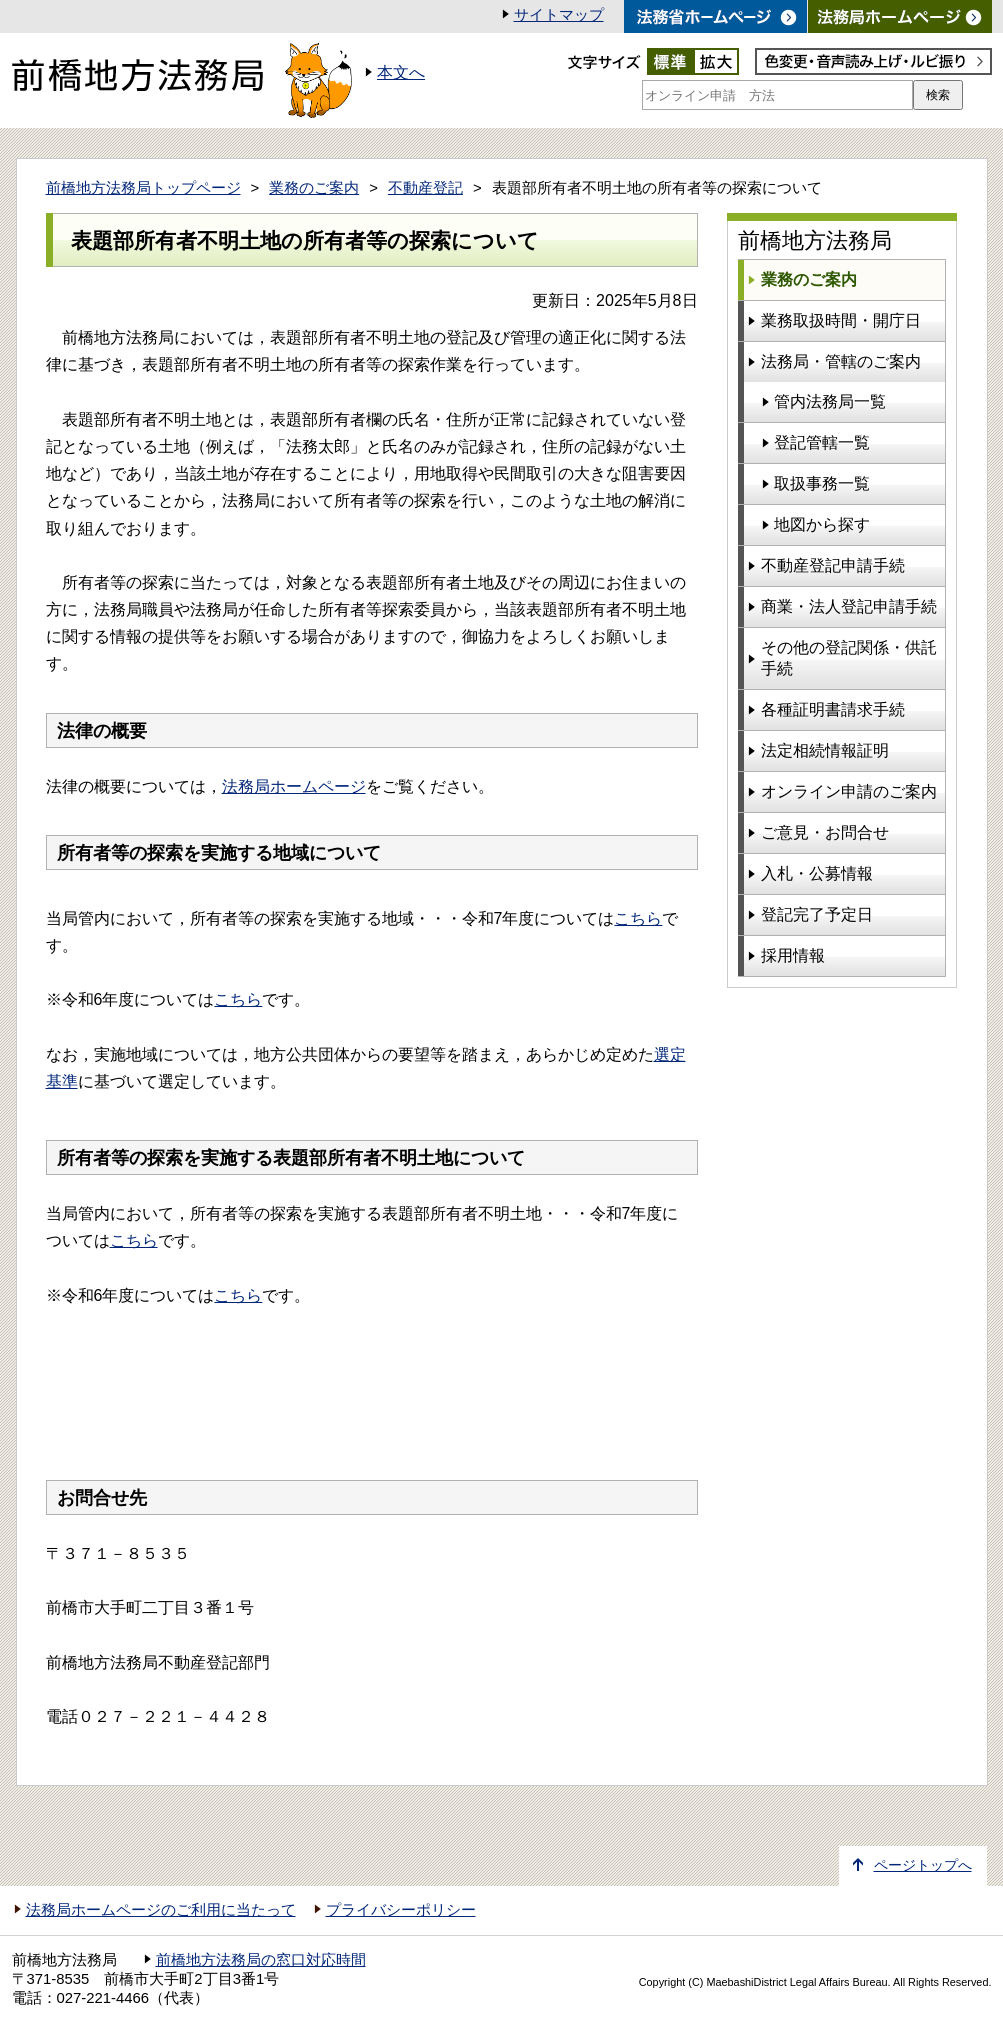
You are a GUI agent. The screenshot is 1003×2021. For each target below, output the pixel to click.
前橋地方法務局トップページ (143, 188)
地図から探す (822, 524)
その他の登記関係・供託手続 (849, 658)
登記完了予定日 (817, 914)
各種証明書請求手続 (833, 709)
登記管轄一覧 (822, 442)
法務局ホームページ (294, 786)
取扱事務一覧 (822, 483)
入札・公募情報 (817, 873)
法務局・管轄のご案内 (841, 361)
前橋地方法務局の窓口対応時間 (261, 1960)
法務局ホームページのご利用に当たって (161, 1910)
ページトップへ (923, 1865)
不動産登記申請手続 (833, 565)
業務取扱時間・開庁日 (841, 320)
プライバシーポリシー (401, 1910)
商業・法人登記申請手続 (849, 606)
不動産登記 (425, 188)
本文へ (401, 72)
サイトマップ (559, 15)
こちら (638, 918)
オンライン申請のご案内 (849, 791)
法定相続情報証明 (825, 750)
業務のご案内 (314, 188)
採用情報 (793, 955)
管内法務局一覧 (830, 401)
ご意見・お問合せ (825, 832)
